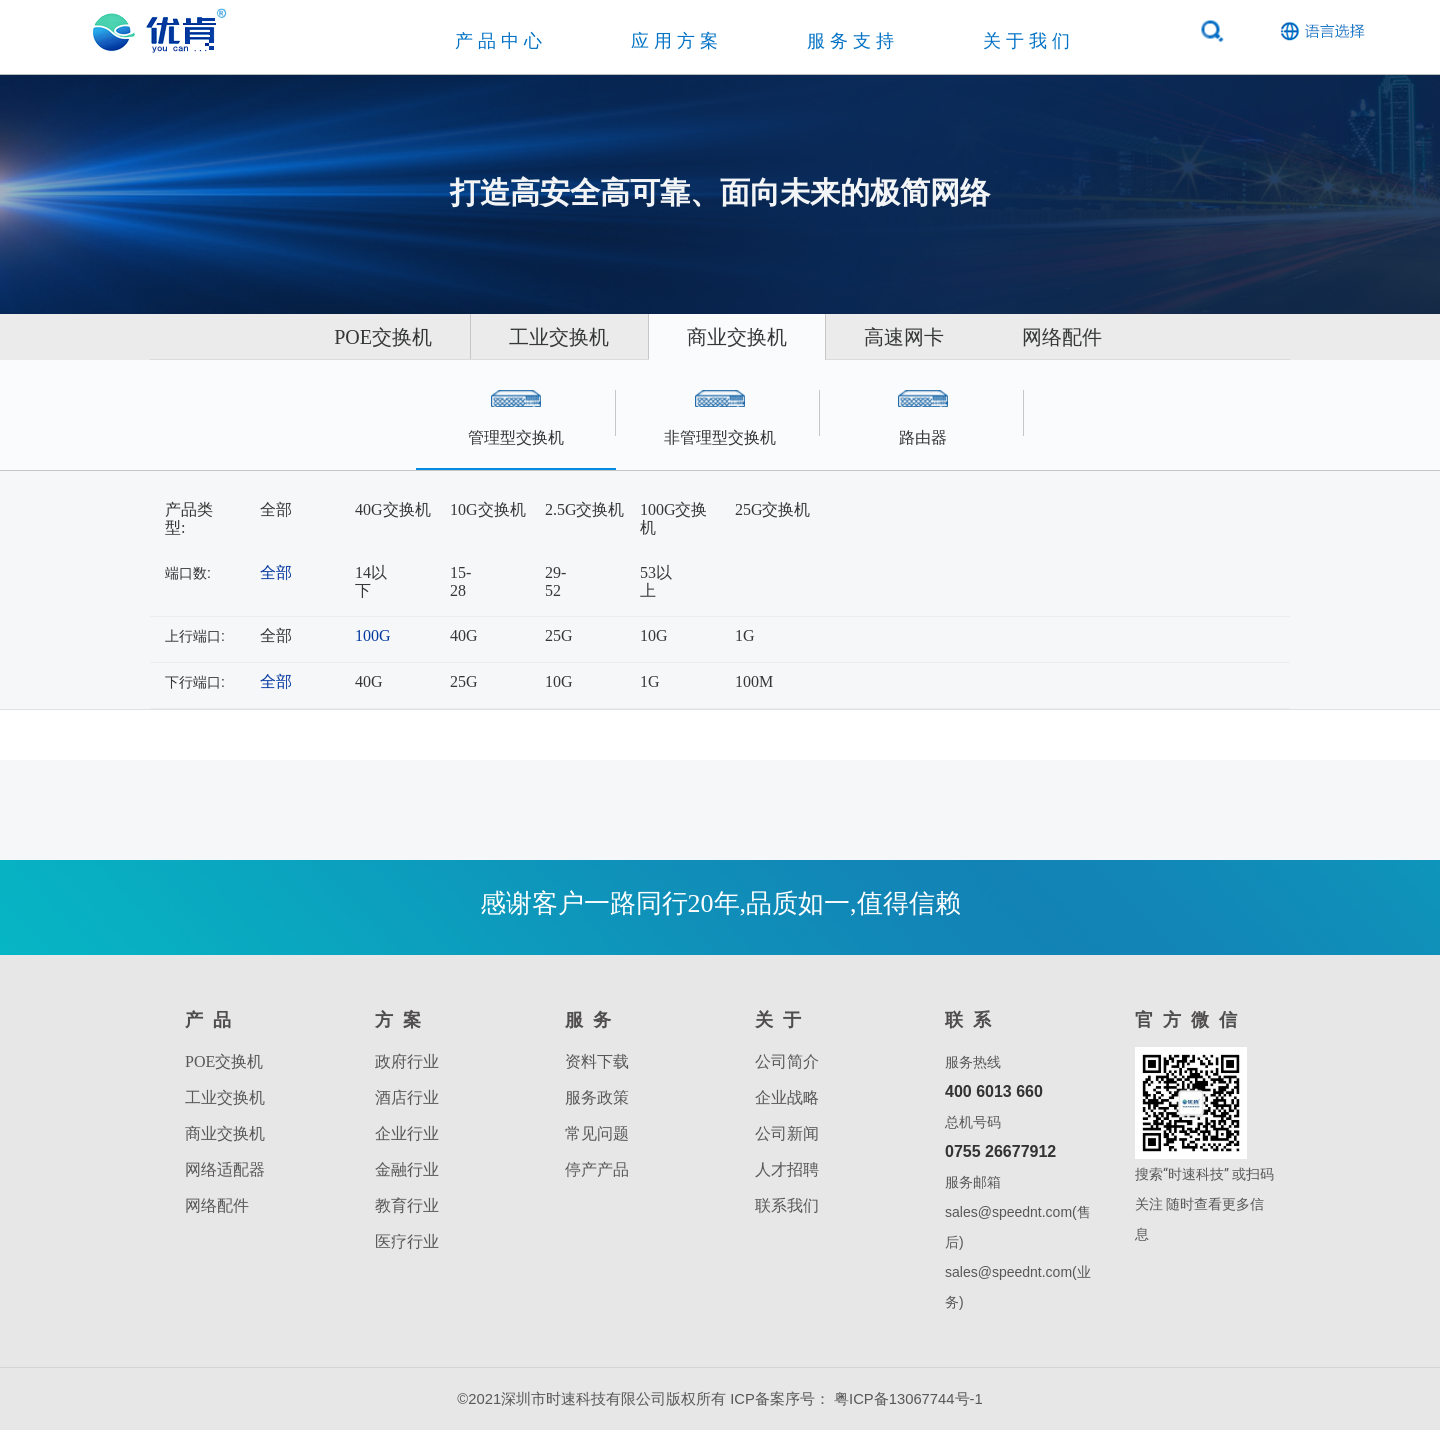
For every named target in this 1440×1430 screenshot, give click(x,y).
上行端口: (195, 636)
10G (654, 635)
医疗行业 (407, 1241)
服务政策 (597, 1097)
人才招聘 (787, 1169)
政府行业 (407, 1061)
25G (559, 635)
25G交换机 (773, 509)
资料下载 (597, 1061)
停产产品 (597, 1169)
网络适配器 (225, 1169)
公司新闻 (787, 1133)
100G (373, 635)
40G (464, 635)
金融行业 (407, 1169)
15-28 (460, 581)
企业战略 (787, 1097)
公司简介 (787, 1061)
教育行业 (407, 1205)
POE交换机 (336, 337)
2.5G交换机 (585, 509)
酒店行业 (407, 1097)
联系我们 (787, 1205)
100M (754, 681)
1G (745, 635)
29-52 (555, 581)
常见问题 (597, 1133)
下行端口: (195, 682)
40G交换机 (393, 509)
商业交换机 (737, 337)
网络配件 (1109, 337)
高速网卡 (928, 337)
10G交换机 (488, 509)
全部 (276, 509)
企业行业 (407, 1133)
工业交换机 (536, 337)
